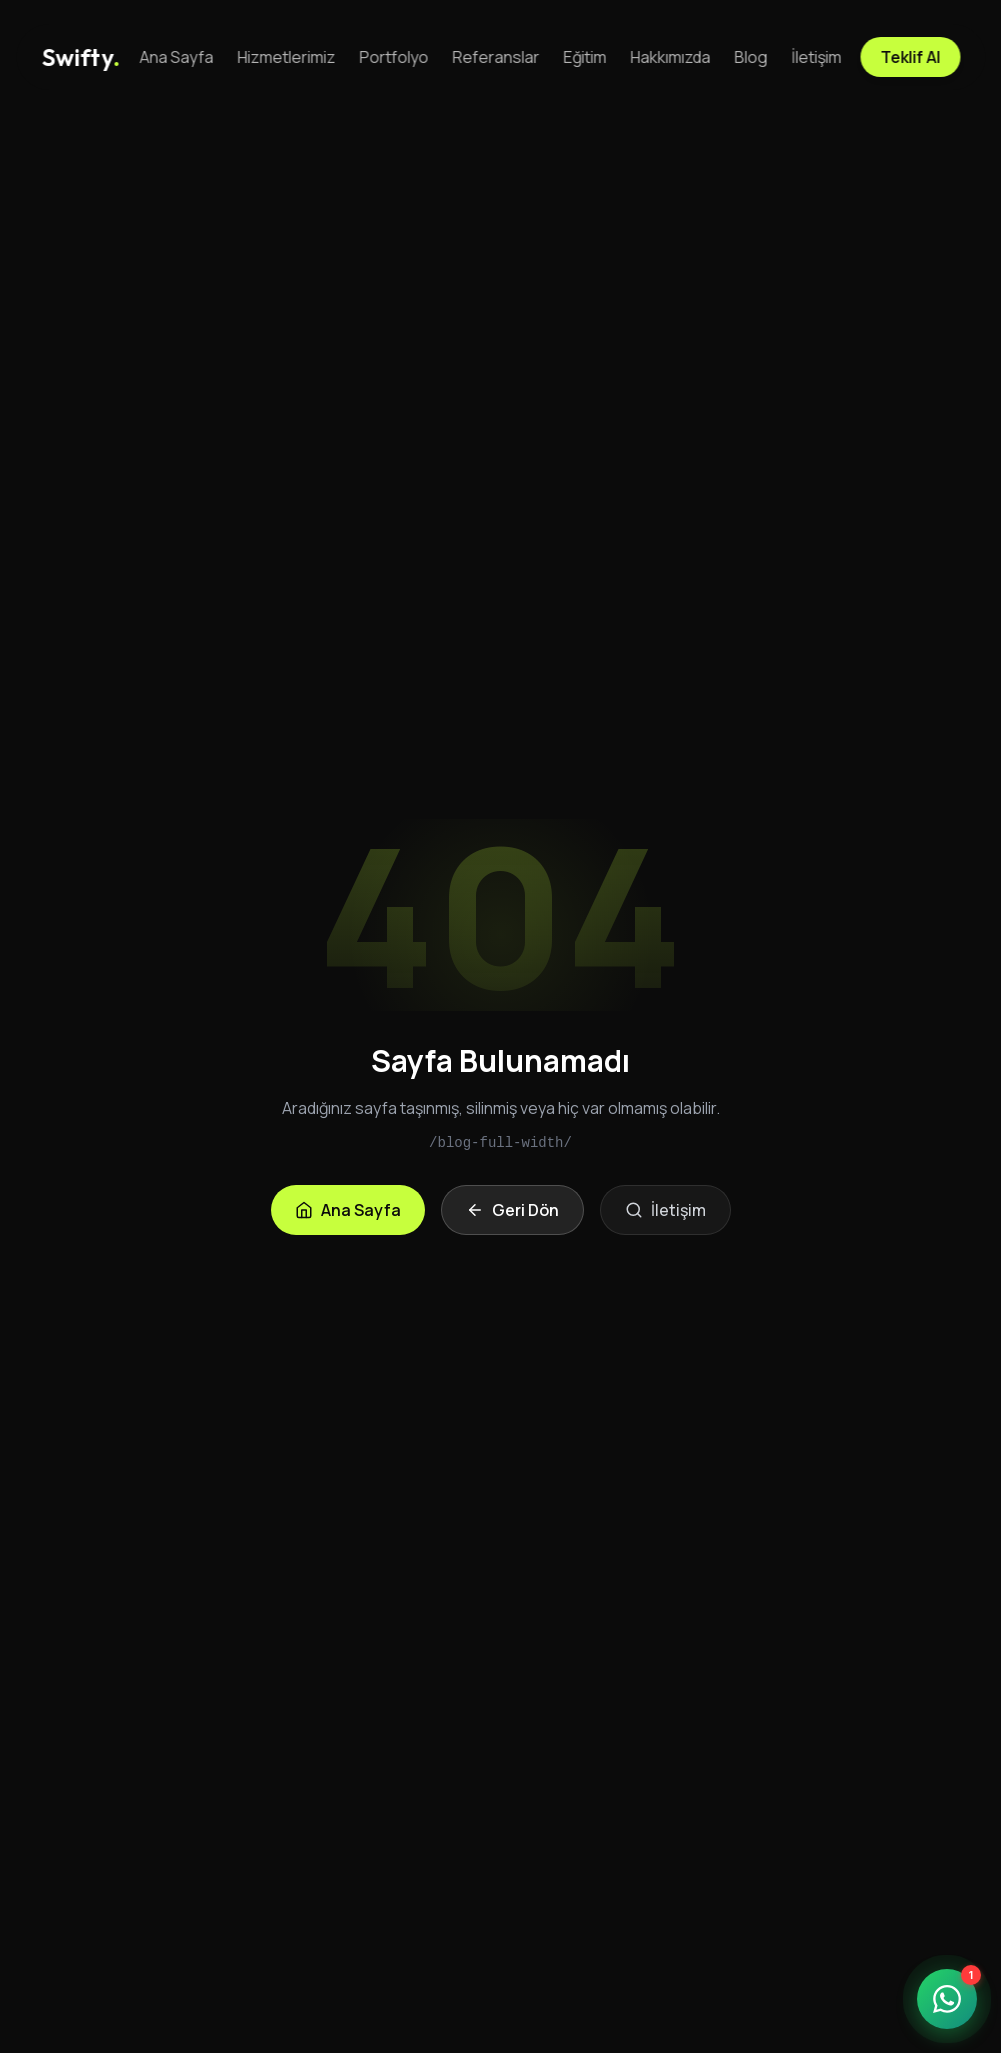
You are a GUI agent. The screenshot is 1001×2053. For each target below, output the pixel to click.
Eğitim (585, 57)
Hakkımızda (671, 57)
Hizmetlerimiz (287, 57)
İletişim (817, 57)
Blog (751, 57)
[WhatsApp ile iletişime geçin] (947, 1999)
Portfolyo (394, 57)
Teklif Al (910, 57)
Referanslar (496, 57)
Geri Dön (512, 1210)
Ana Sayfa (177, 57)
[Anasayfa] (81, 57)
